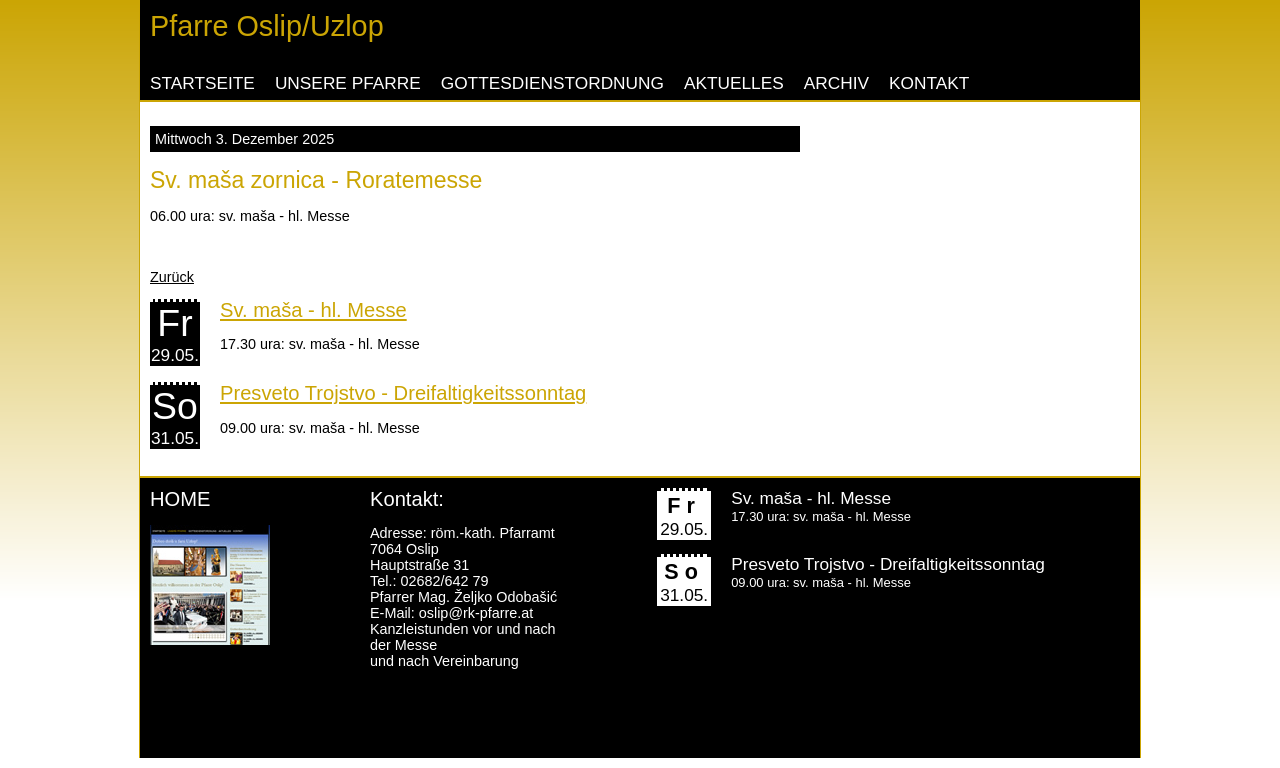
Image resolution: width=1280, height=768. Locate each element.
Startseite (202, 83)
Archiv (836, 83)
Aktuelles (734, 83)
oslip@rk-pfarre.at (476, 613)
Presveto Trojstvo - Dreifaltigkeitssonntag (403, 393)
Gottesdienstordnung (552, 83)
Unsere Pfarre (348, 83)
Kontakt (929, 83)
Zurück (172, 277)
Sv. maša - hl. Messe (313, 310)
